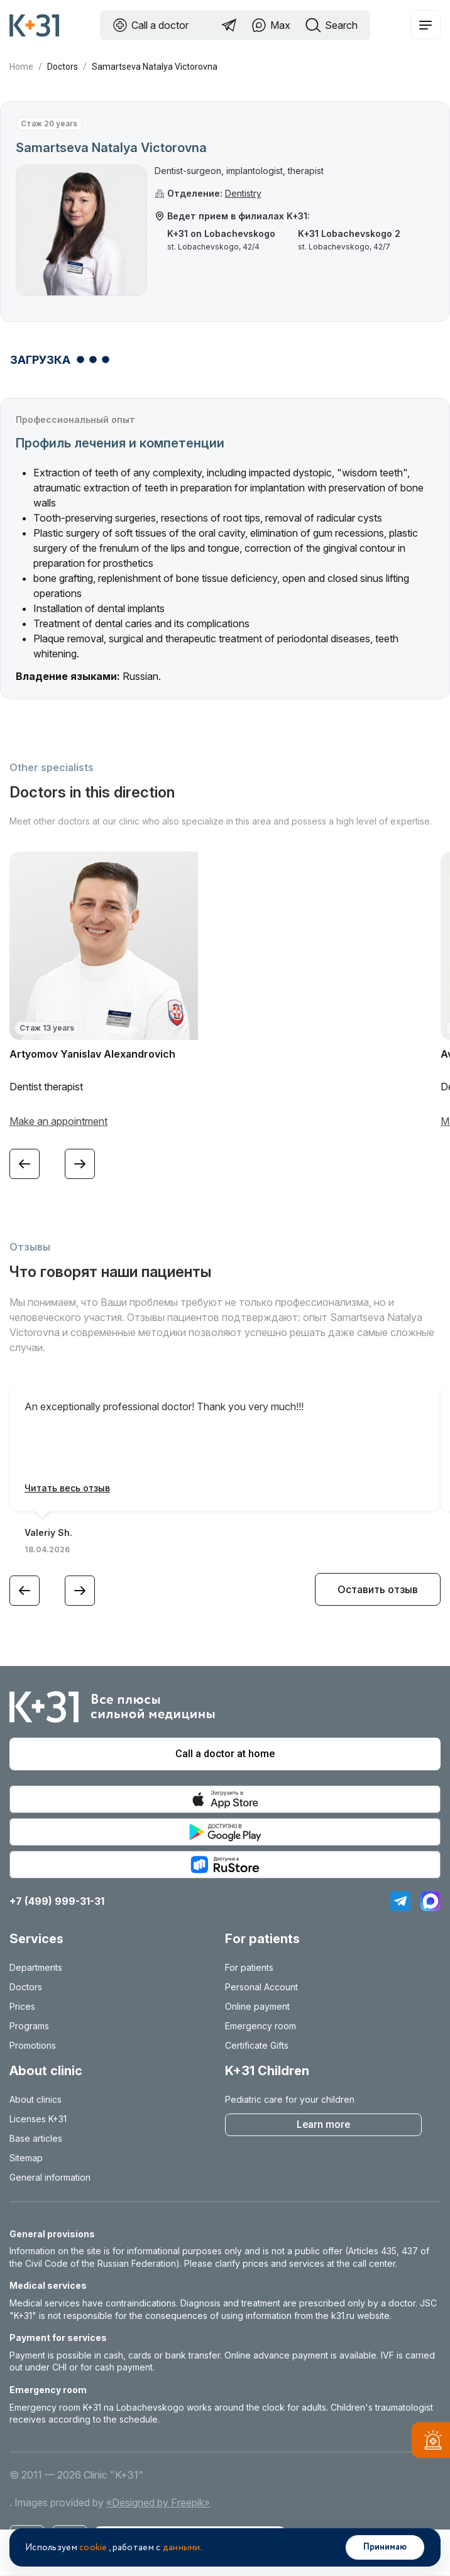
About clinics (35, 2099)
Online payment (257, 2006)
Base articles (35, 2138)
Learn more (323, 2124)
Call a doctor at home (225, 1754)
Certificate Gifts (256, 2045)
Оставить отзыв (378, 1589)
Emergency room (260, 2025)
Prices (22, 2006)
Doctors (62, 67)
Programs (29, 2025)
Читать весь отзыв (67, 1488)
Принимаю (385, 2547)
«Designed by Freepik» (158, 2502)
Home (21, 67)
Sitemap (26, 2157)
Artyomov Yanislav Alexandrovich (92, 1054)
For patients (249, 1967)
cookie (93, 2547)
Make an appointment (58, 1121)
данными (181, 2547)
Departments (35, 1967)
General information (50, 2177)
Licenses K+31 (38, 2118)
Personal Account (261, 1986)
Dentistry (243, 193)
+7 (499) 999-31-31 (56, 1901)
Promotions (32, 2045)
